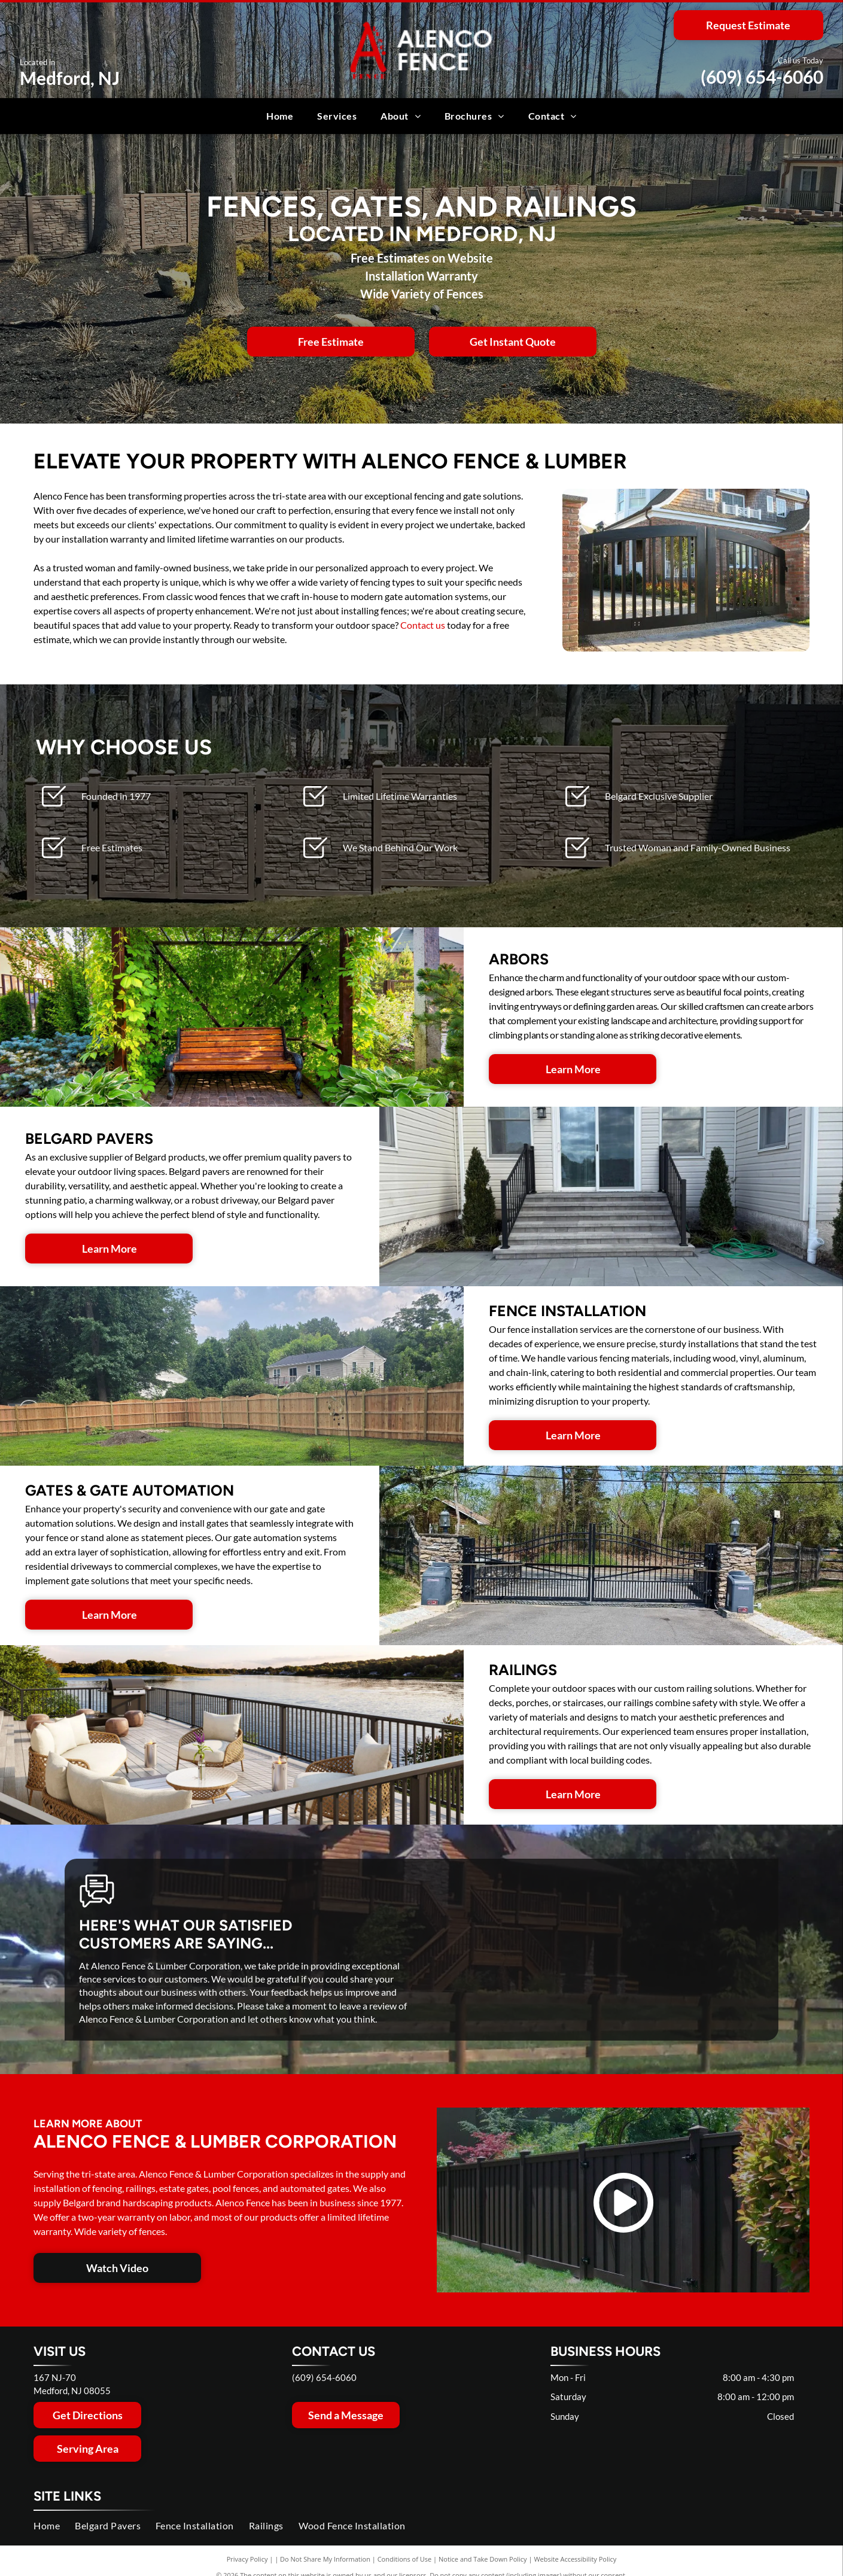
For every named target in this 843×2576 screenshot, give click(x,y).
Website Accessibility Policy (575, 2558)
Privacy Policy (247, 2558)
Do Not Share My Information (325, 2558)
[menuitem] (279, 116)
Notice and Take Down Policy (483, 2558)
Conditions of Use (405, 2558)
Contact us (422, 625)
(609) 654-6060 (762, 76)
